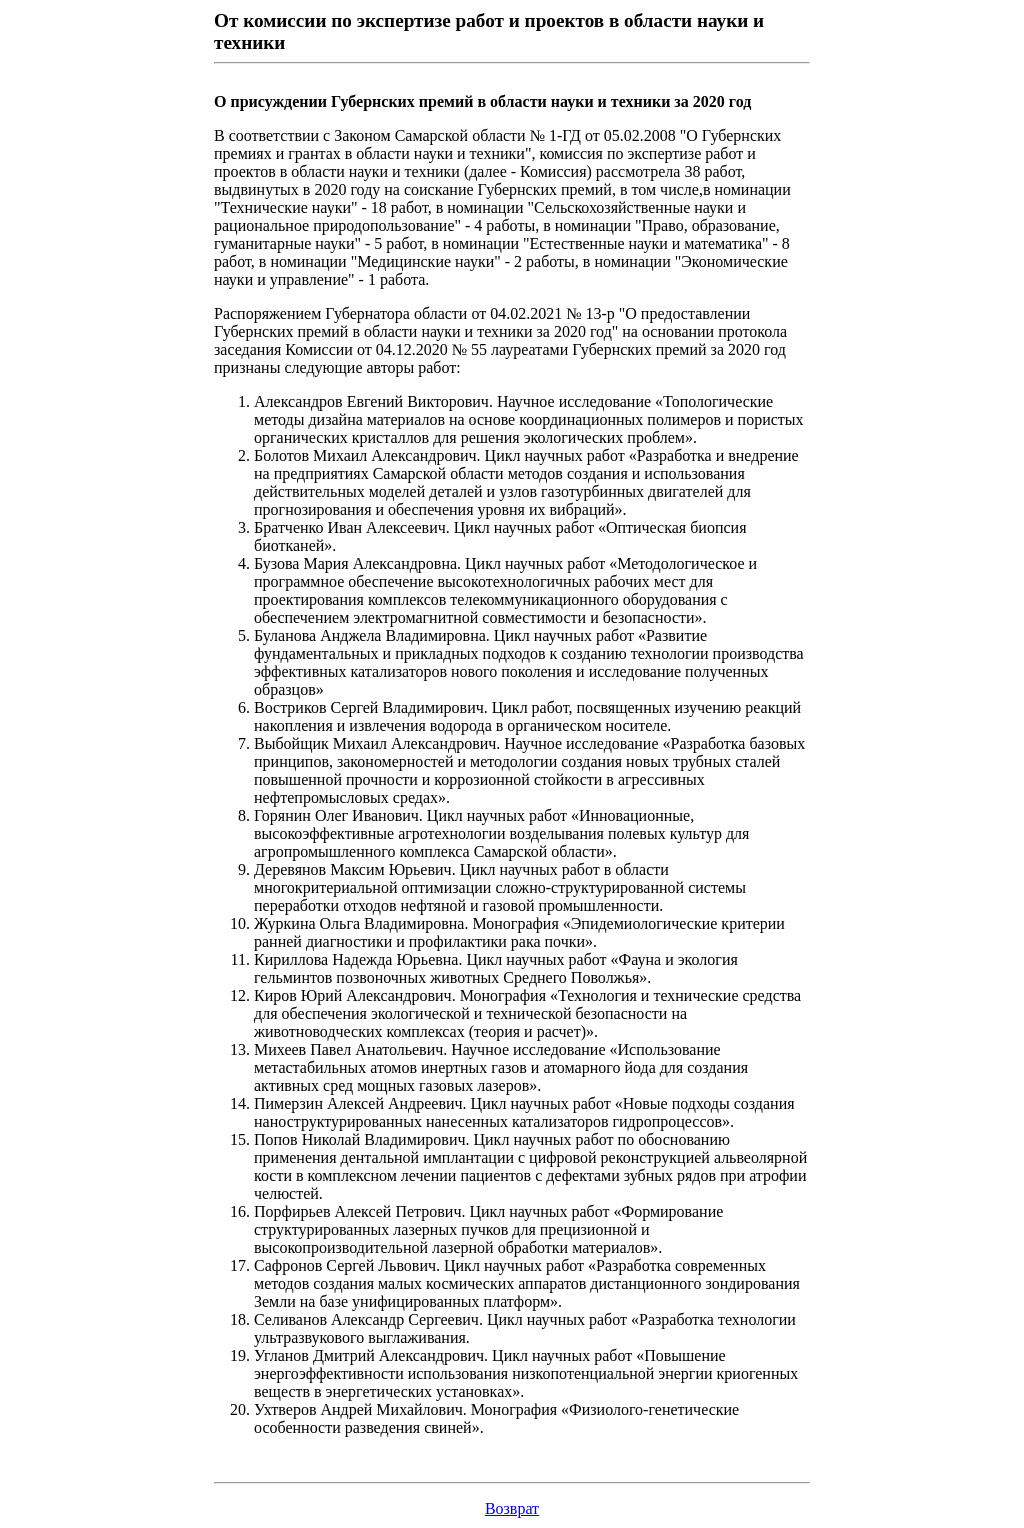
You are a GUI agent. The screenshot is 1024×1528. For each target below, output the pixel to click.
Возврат (512, 1508)
